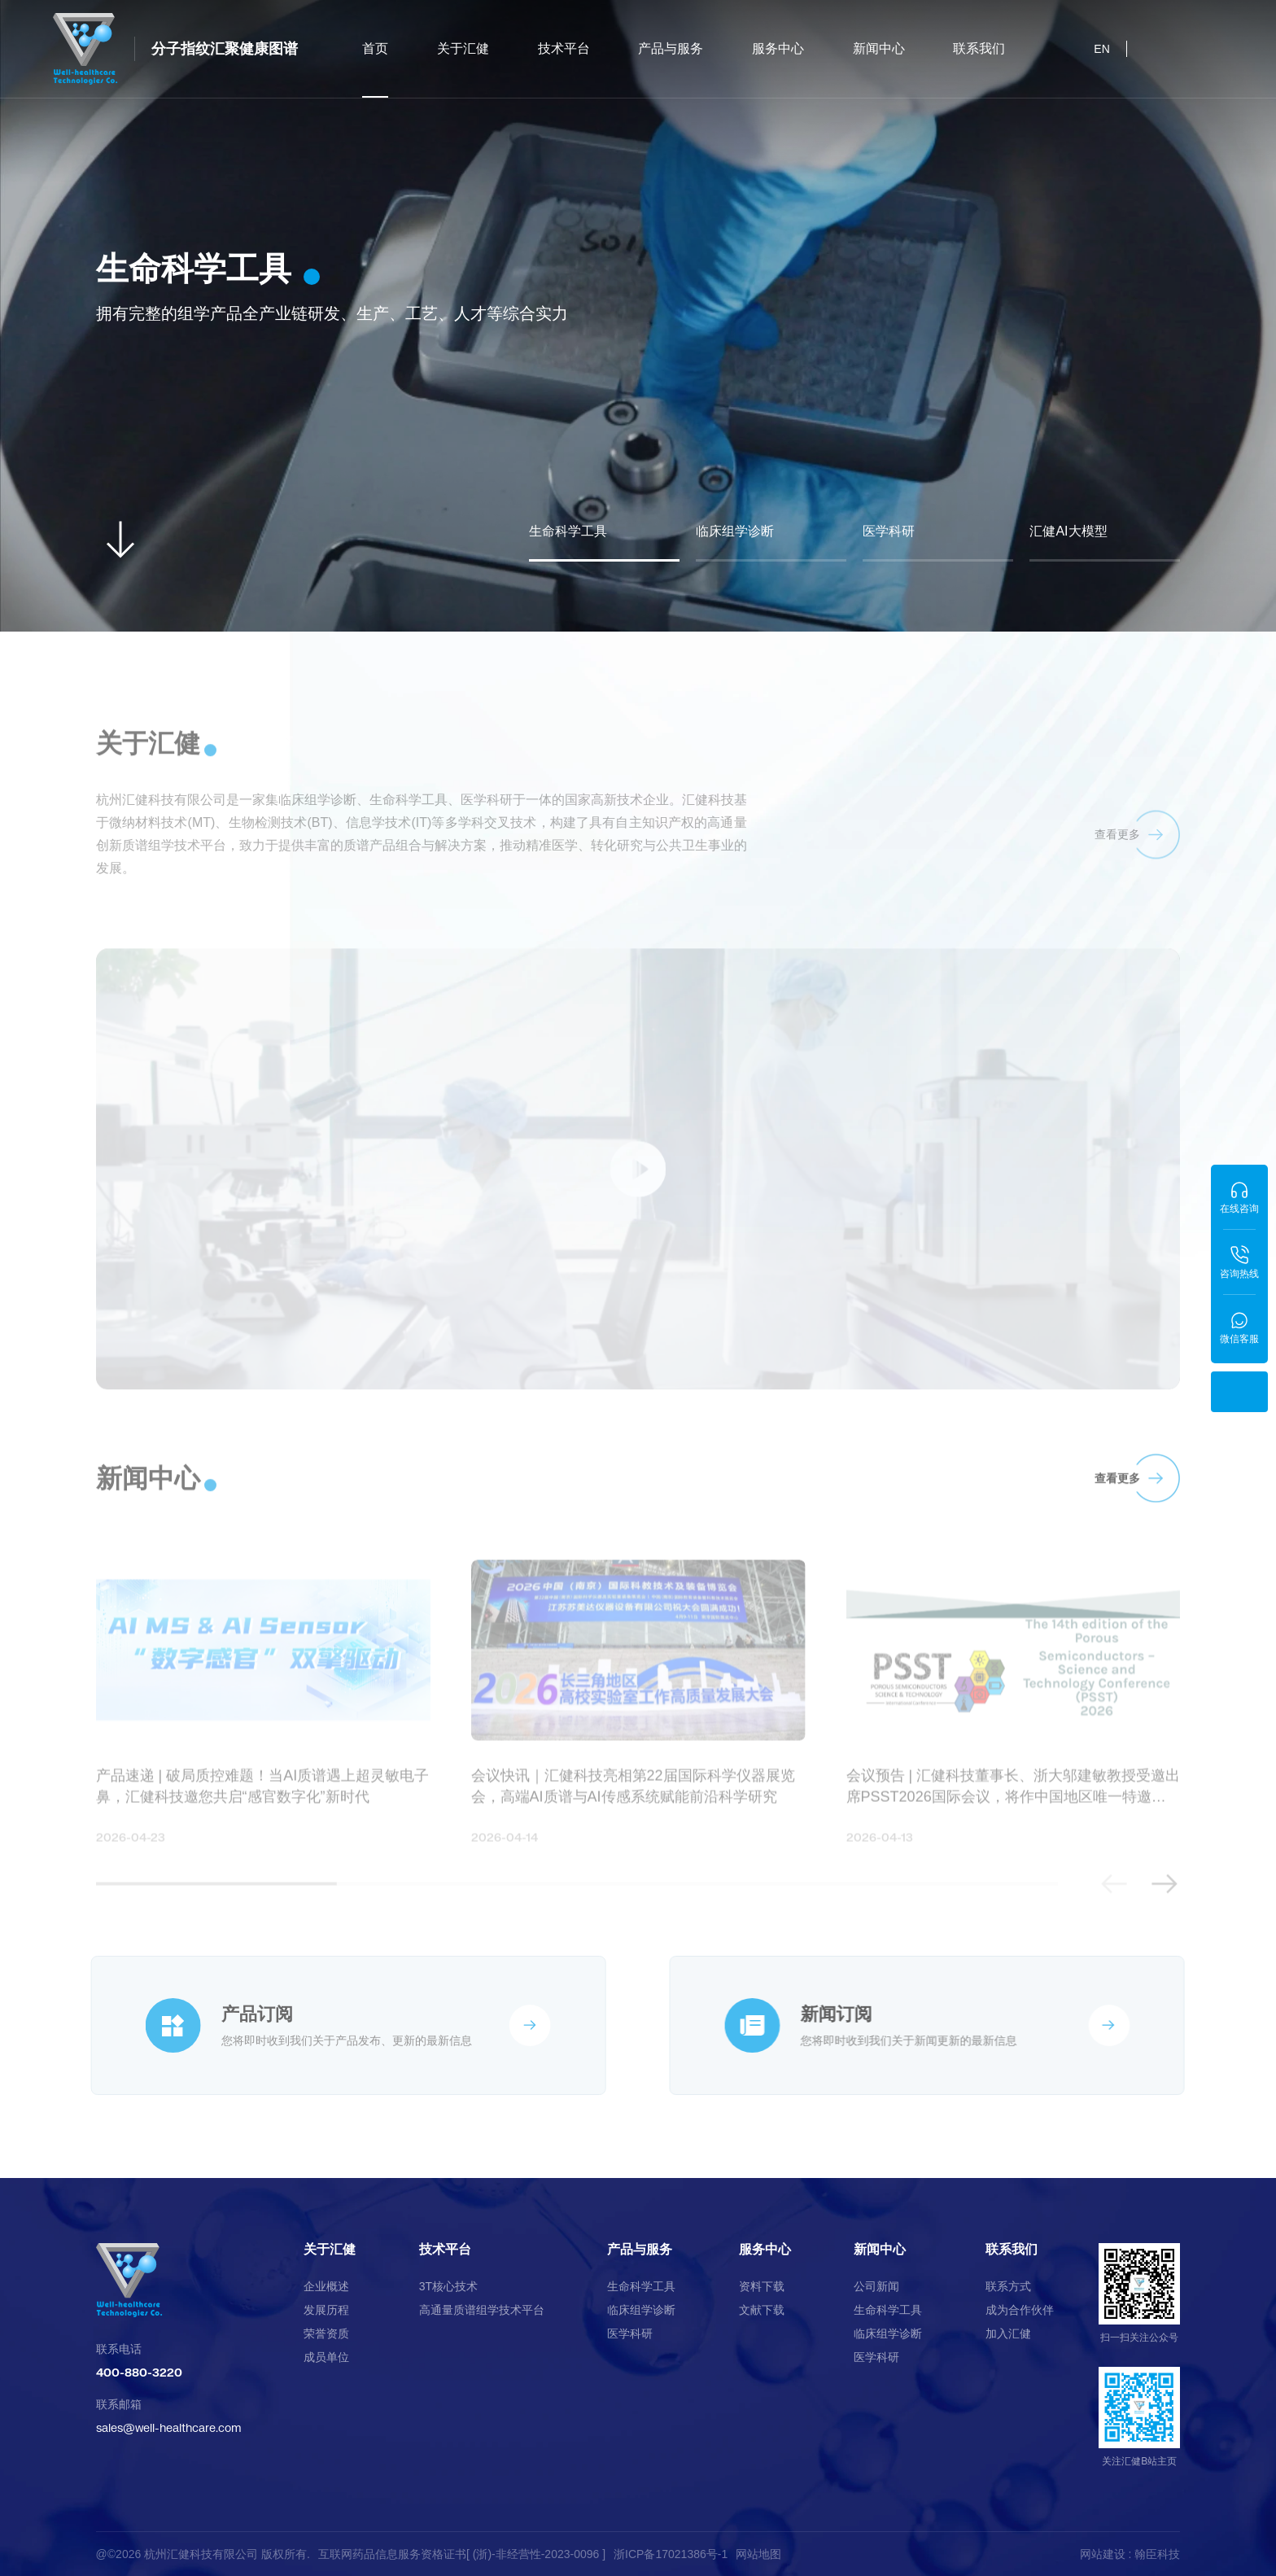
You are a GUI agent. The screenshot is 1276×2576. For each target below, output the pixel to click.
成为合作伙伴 (1019, 2310)
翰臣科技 (1157, 2554)
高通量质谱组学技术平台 (481, 2310)
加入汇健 (1008, 2333)
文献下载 (761, 2310)
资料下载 (761, 2286)
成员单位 (326, 2357)
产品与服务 (670, 48)
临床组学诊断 (641, 2310)
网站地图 (758, 2554)
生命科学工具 (641, 2286)
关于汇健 (463, 48)
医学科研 (630, 2333)
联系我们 (979, 48)
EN (1101, 48)
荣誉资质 (326, 2333)
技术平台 (564, 48)
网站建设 (1102, 2554)
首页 (375, 70)
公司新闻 (876, 2286)
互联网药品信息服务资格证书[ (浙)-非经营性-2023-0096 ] (461, 2554)
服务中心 (778, 48)
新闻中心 (879, 48)
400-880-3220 (139, 2372)
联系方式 (1008, 2286)
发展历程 (326, 2310)
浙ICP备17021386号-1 (671, 2554)
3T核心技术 (448, 2286)
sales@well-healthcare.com (169, 2427)
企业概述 (326, 2286)
